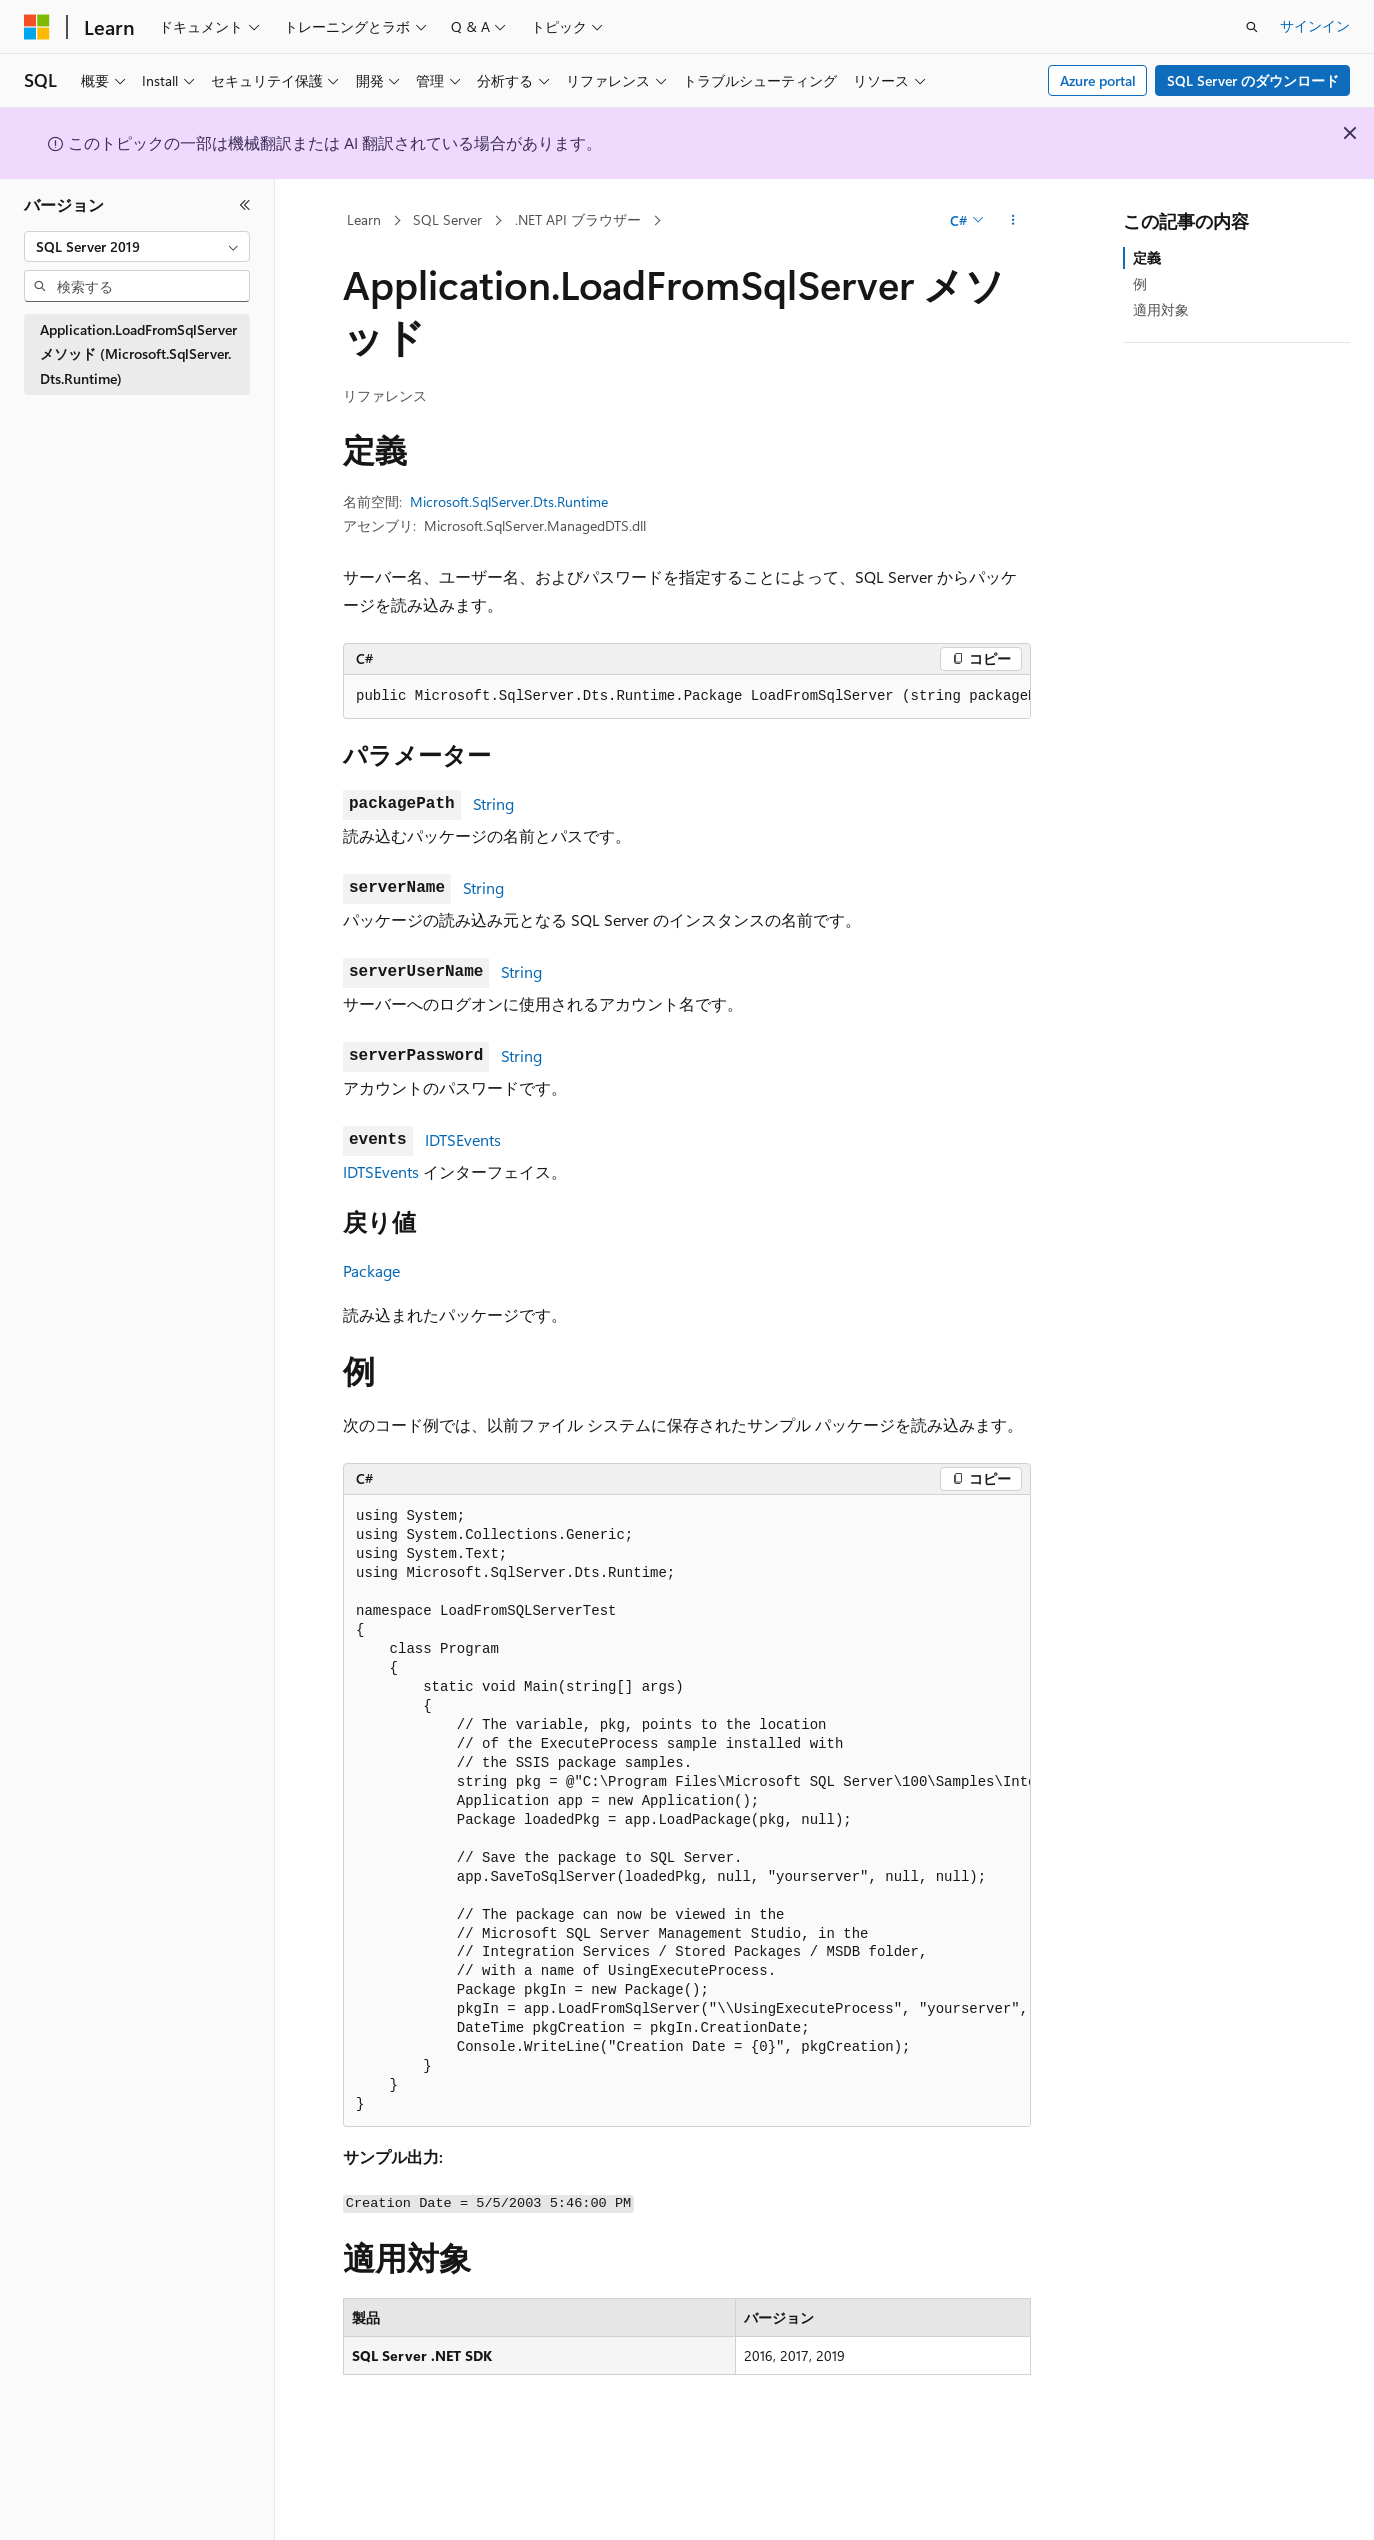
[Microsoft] (37, 27)
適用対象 (1161, 309)
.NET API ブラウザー (578, 219)
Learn (364, 219)
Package (371, 1270)
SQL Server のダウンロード (1253, 80)
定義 (1147, 257)
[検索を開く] (1252, 27)
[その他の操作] (1013, 221)
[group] (687, 697)
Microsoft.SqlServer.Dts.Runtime (509, 501)
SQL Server (447, 219)
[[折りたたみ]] (245, 205)
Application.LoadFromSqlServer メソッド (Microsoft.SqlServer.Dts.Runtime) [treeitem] (138, 354)
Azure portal (1098, 80)
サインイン (1315, 25)
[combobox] (137, 247)
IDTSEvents (463, 1139)
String (493, 803)
